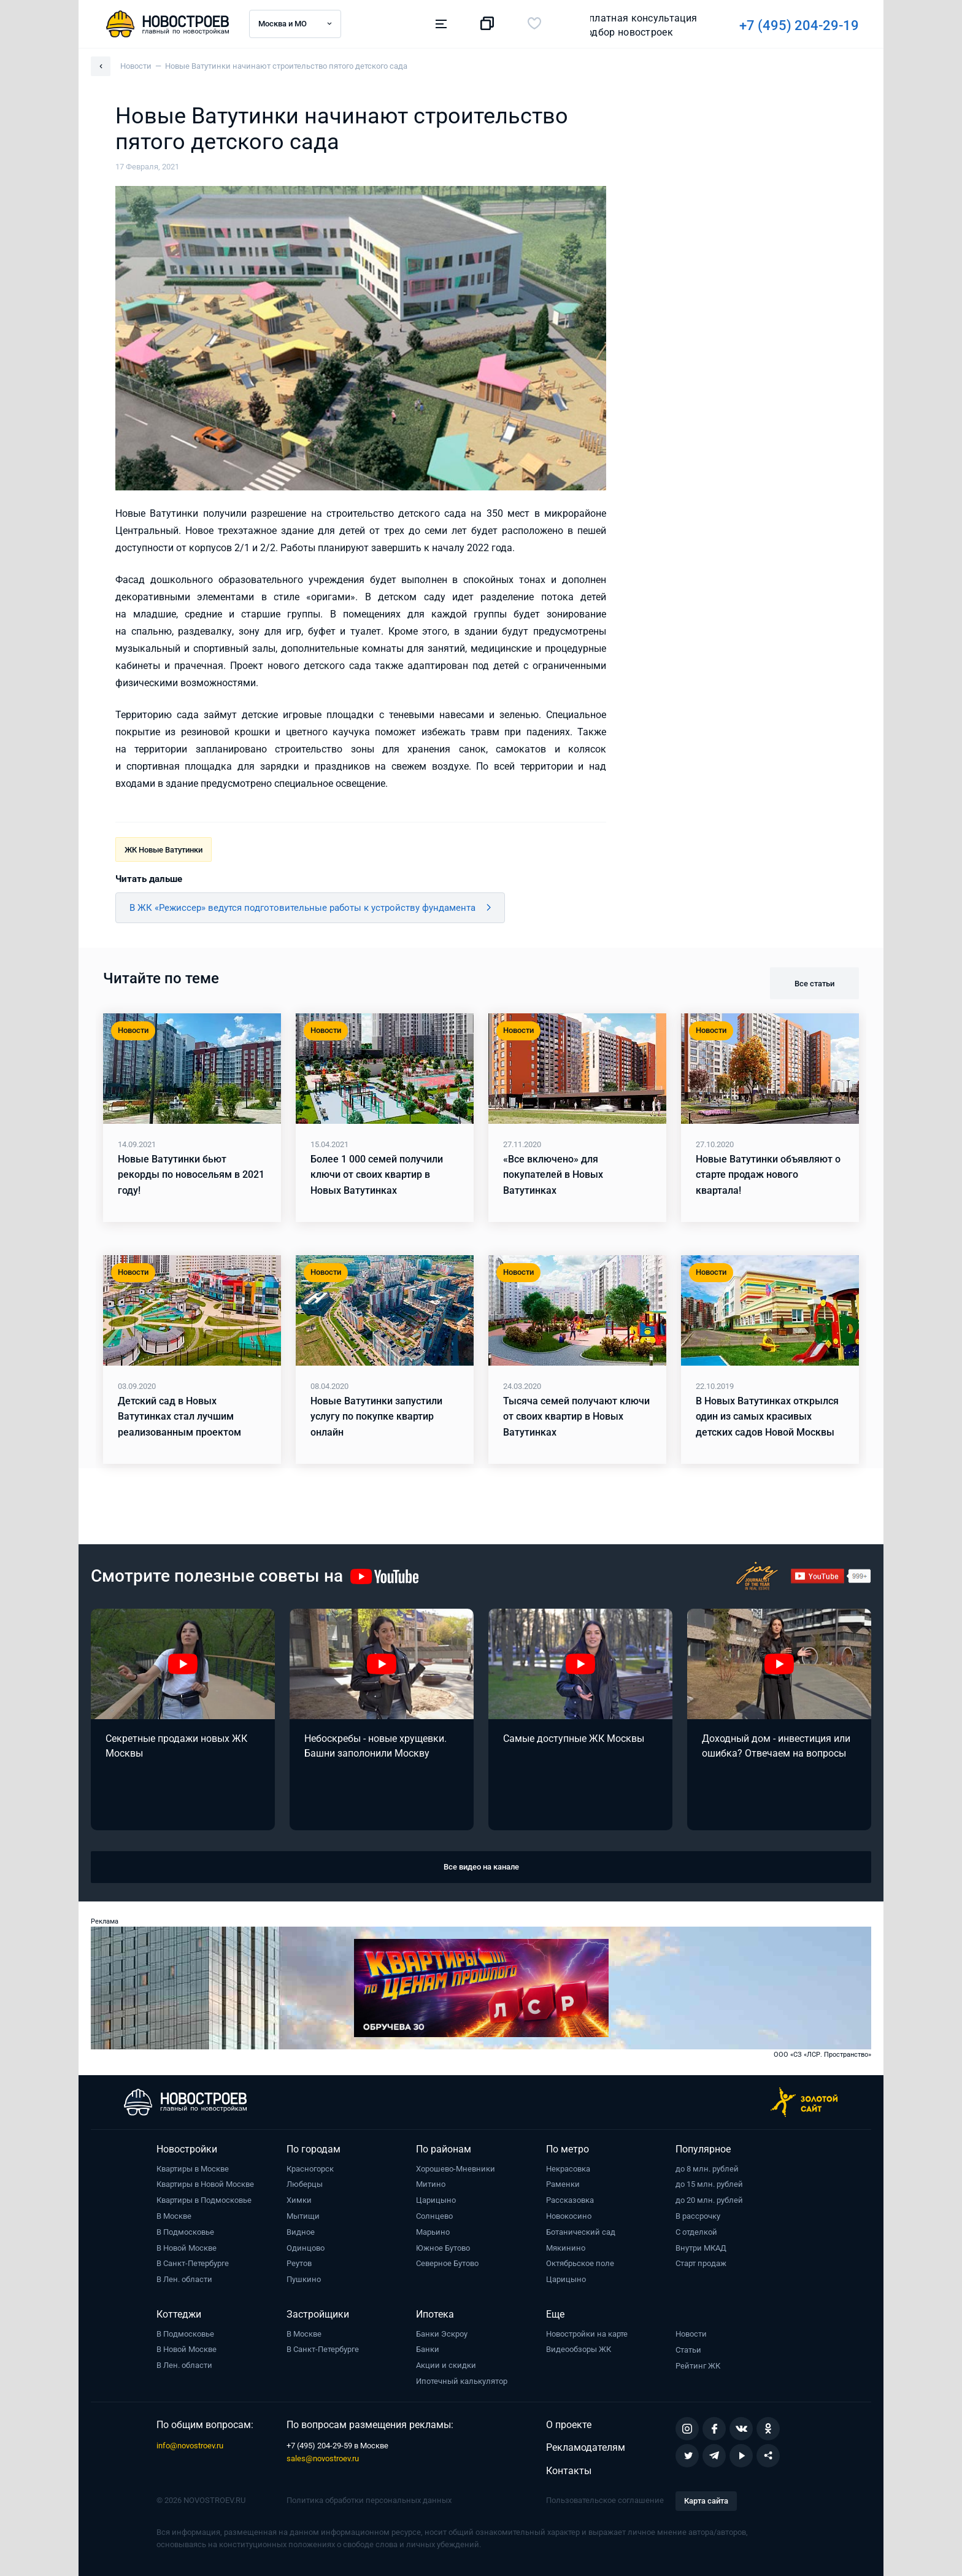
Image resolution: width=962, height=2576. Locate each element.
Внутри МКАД (700, 2248)
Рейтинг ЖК (697, 2365)
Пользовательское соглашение (605, 2500)
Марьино (433, 2232)
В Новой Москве (186, 2248)
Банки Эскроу (442, 2333)
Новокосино (568, 2216)
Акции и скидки (446, 2365)
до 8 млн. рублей (707, 2168)
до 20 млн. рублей (709, 2200)
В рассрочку (697, 2216)
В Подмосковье (185, 2232)
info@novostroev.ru (189, 2445)
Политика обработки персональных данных (369, 2500)
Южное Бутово (443, 2248)
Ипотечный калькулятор (461, 2381)
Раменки (563, 2184)
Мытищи (303, 2216)
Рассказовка (570, 2200)
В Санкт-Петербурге (192, 2263)
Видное (301, 2232)
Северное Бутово (447, 2263)
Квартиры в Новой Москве (205, 2184)
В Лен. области (184, 2279)
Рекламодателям (585, 2447)
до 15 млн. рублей (709, 2184)
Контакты (568, 2471)
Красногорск (310, 2168)
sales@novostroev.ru (323, 2458)
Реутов (299, 2263)
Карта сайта (706, 2500)
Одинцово (306, 2248)
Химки (299, 2200)
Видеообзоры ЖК (578, 2349)
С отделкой (696, 2232)
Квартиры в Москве (192, 2168)
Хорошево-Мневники (455, 2168)
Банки (427, 2349)
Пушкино (304, 2279)
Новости (691, 2333)
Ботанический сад (580, 2232)
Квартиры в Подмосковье (204, 2200)
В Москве (173, 2216)
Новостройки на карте (587, 2333)
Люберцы (305, 2184)
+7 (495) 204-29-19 (628, 25)
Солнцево (434, 2216)
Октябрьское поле (580, 2263)
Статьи (688, 2349)
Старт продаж (700, 2263)
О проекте (568, 2425)
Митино (430, 2184)
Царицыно (436, 2200)
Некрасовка (568, 2168)
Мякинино (565, 2248)
